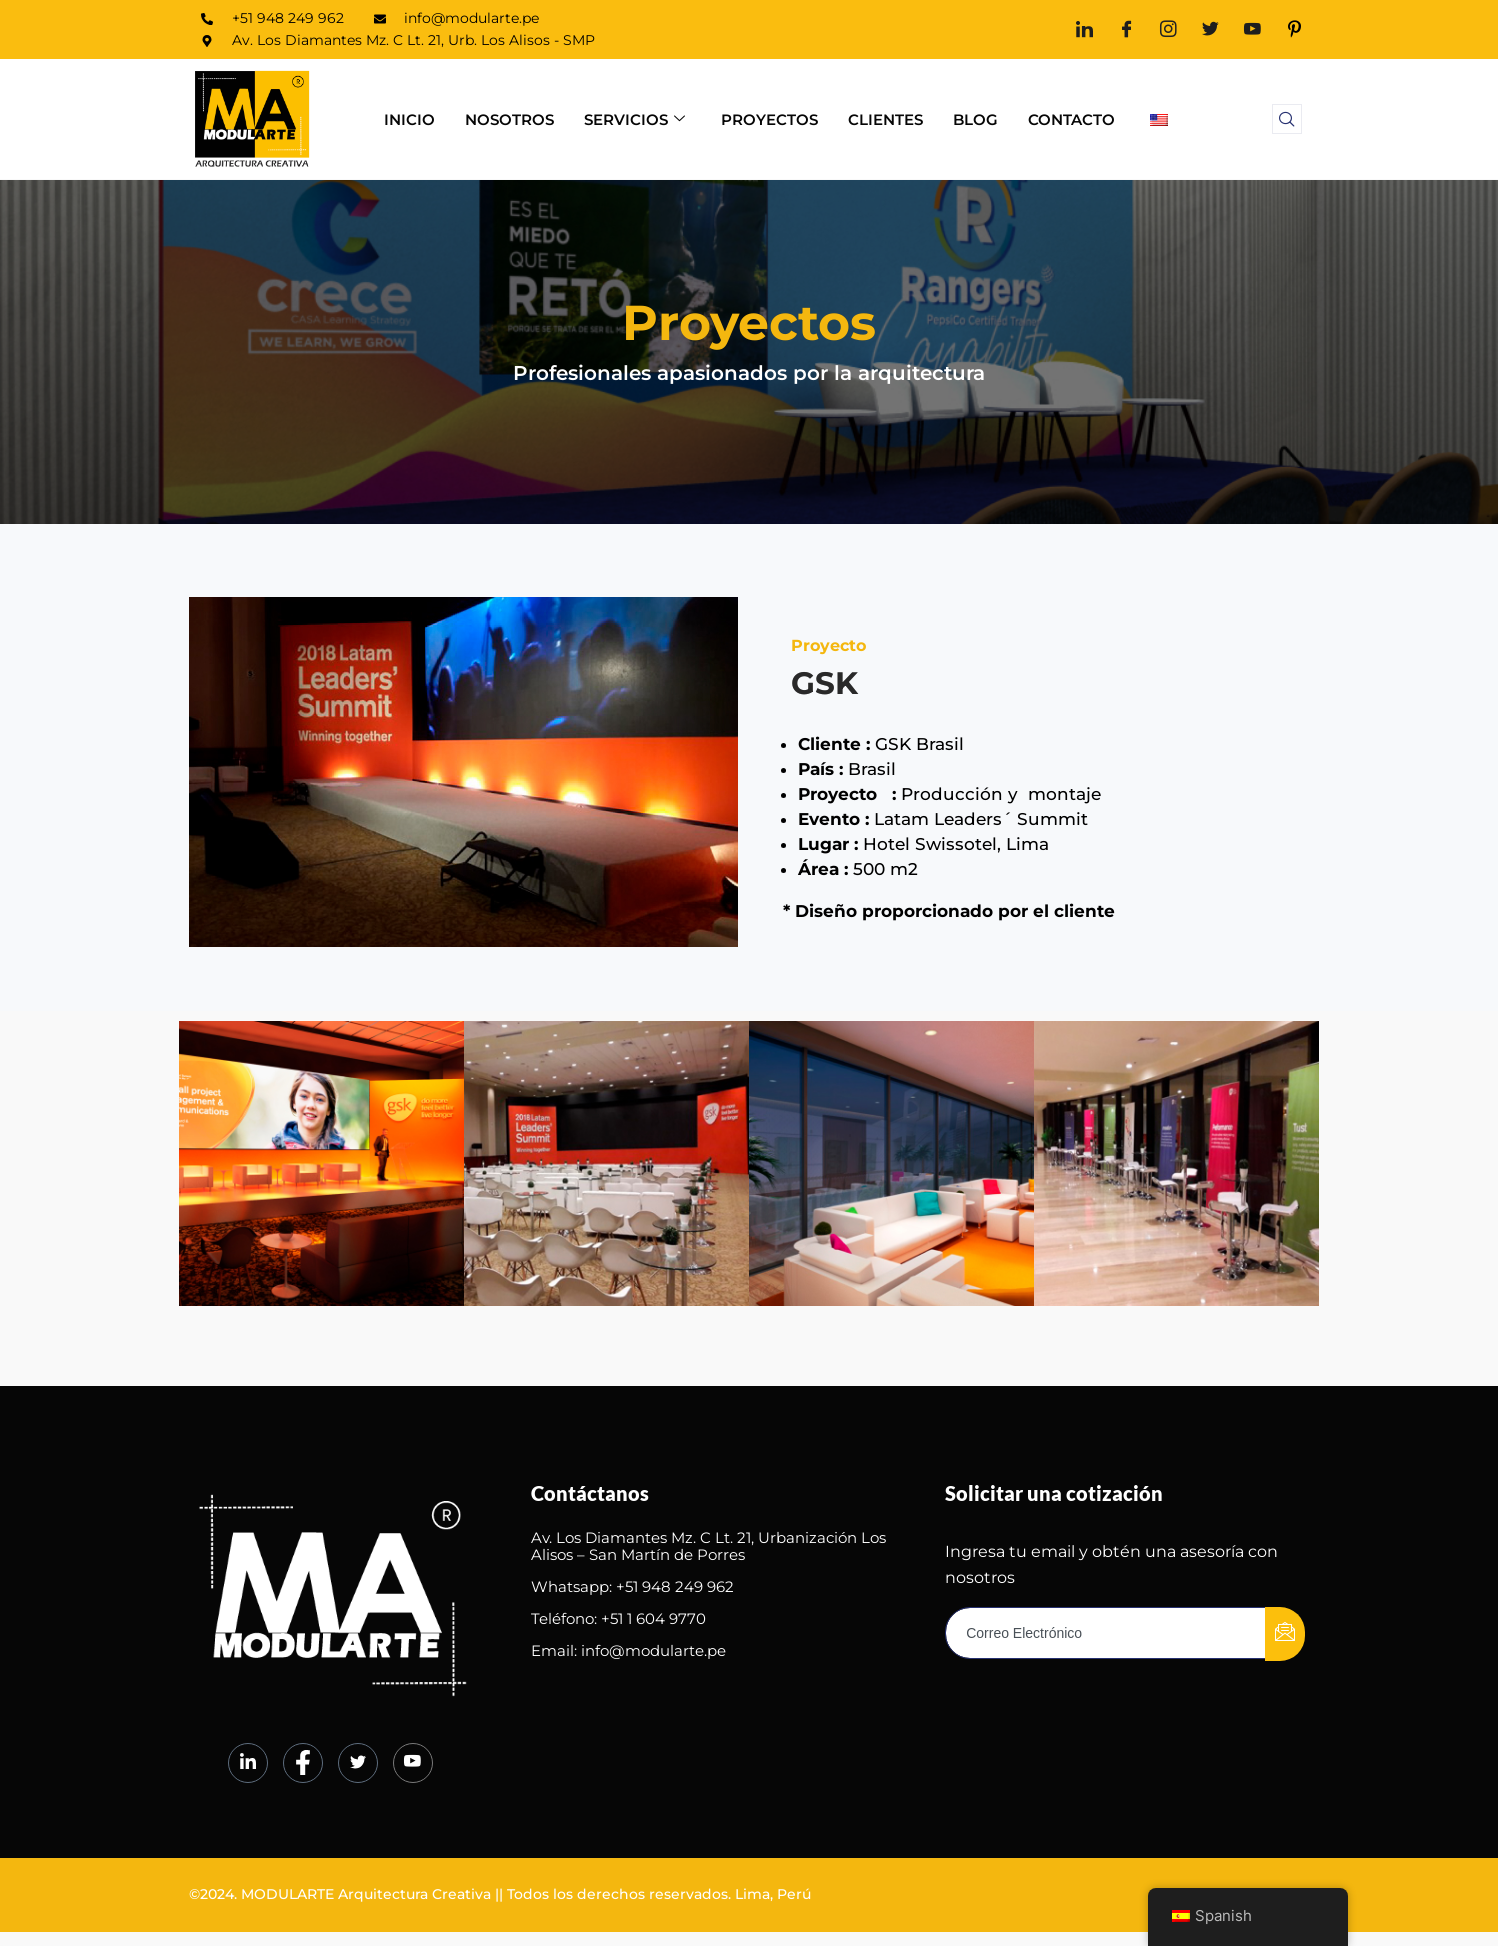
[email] (1106, 1627)
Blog (975, 119)
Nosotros (509, 119)
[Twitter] (1210, 29)
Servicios (634, 119)
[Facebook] (1126, 29)
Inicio (409, 119)
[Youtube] (1252, 29)
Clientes (885, 119)
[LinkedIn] (1084, 29)
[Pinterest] (1294, 29)
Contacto (1071, 119)
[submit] (1285, 1628)
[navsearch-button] (1287, 119)
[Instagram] (1168, 29)
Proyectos (769, 119)
